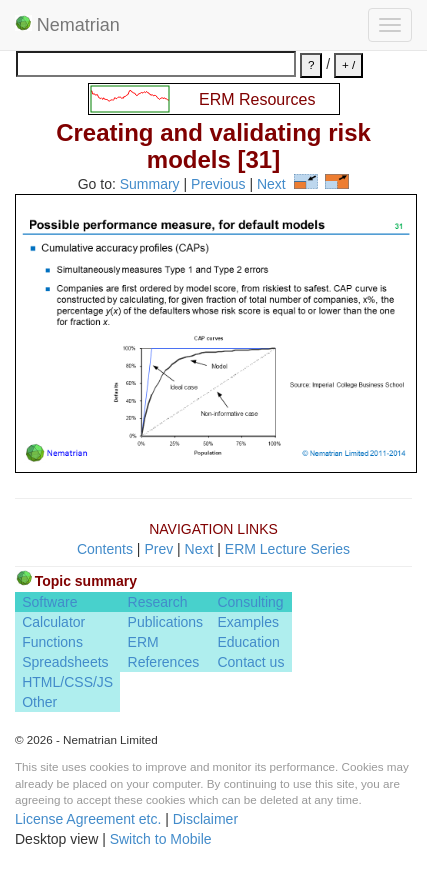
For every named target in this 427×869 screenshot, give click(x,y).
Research (158, 602)
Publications (166, 622)
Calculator (53, 622)
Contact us (250, 662)
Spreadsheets (65, 662)
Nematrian (67, 25)
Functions (52, 642)
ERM (143, 642)
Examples (247, 622)
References (164, 662)
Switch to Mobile (161, 839)
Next (271, 184)
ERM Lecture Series (287, 549)
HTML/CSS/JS (67, 682)
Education (248, 642)
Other (39, 702)
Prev (158, 549)
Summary (150, 184)
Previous (218, 184)
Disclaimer (205, 819)
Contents (105, 549)
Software (49, 602)
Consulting (250, 602)
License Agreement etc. (88, 819)
